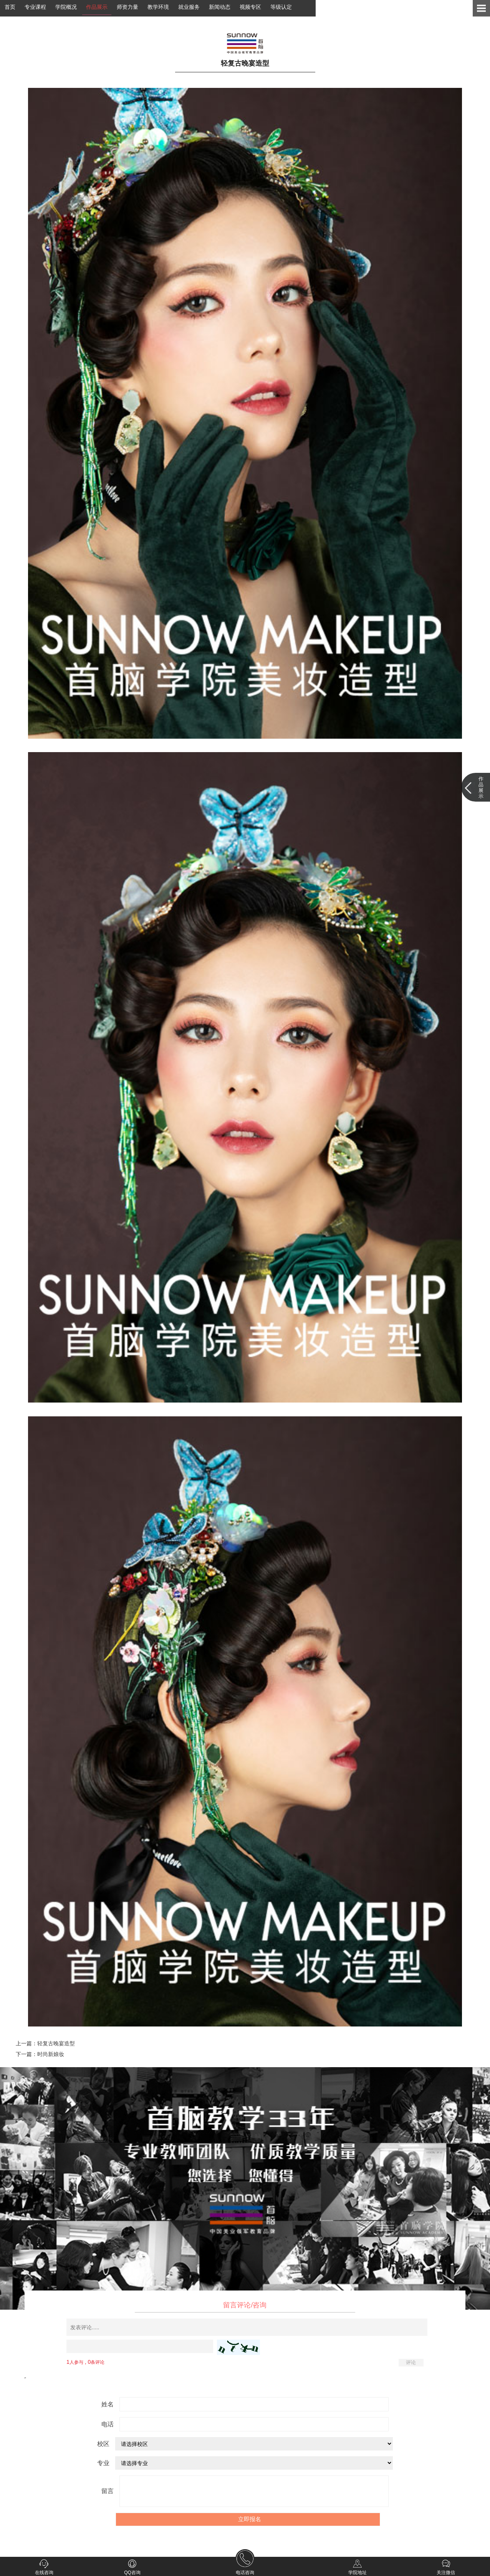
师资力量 (127, 7)
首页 (10, 7)
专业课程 (35, 7)
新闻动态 (219, 7)
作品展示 (97, 7)
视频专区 (250, 7)
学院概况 (66, 7)
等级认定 (281, 7)
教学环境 (158, 7)
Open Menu (481, 8)
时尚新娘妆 (50, 2054)
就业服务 (189, 7)
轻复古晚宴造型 (56, 2043)
